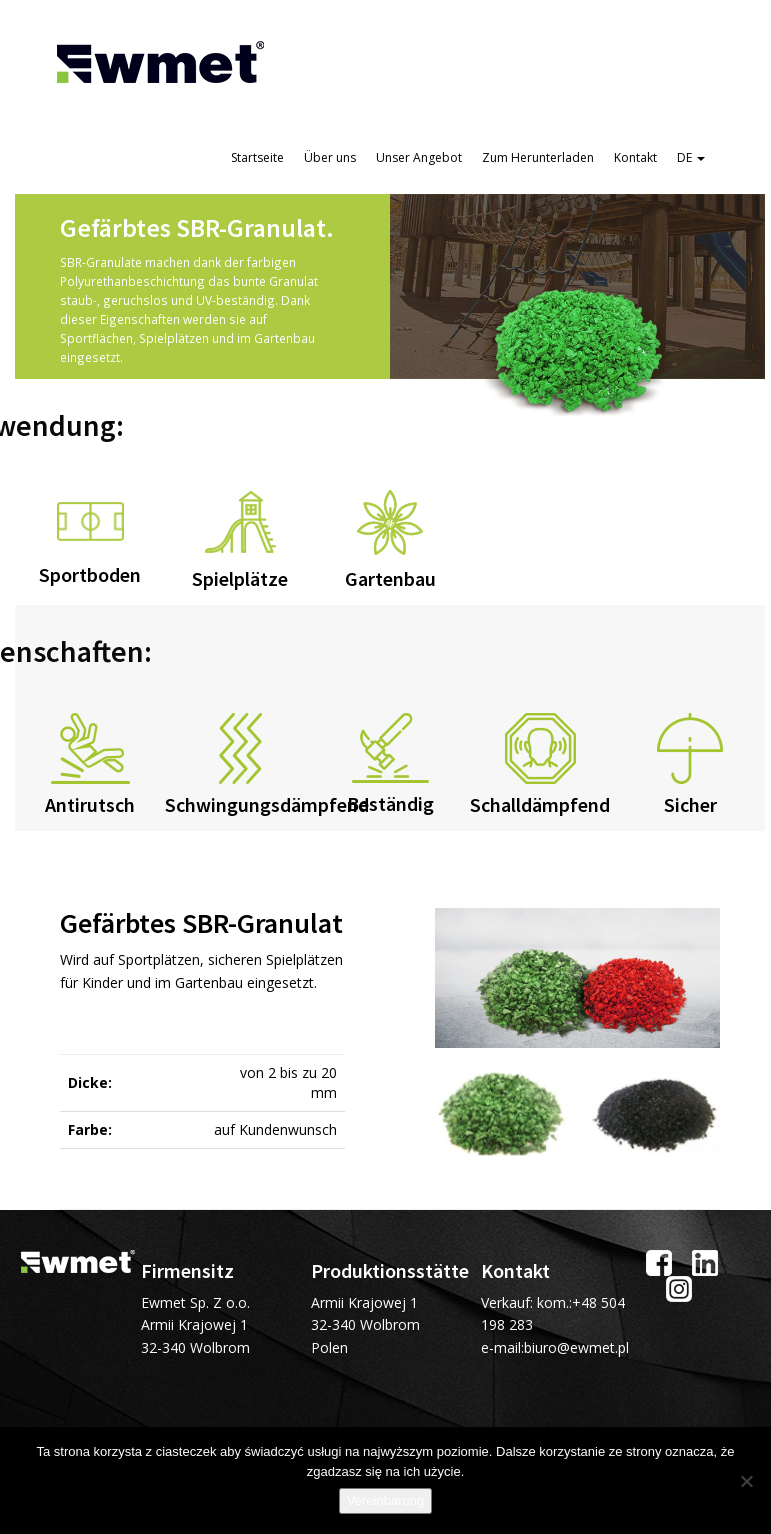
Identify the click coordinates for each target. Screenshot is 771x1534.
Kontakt (635, 157)
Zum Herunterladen (538, 157)
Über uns (330, 157)
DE (691, 157)
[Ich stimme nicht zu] (746, 1481)
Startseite (257, 157)
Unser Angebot (419, 157)
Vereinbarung (385, 1500)
